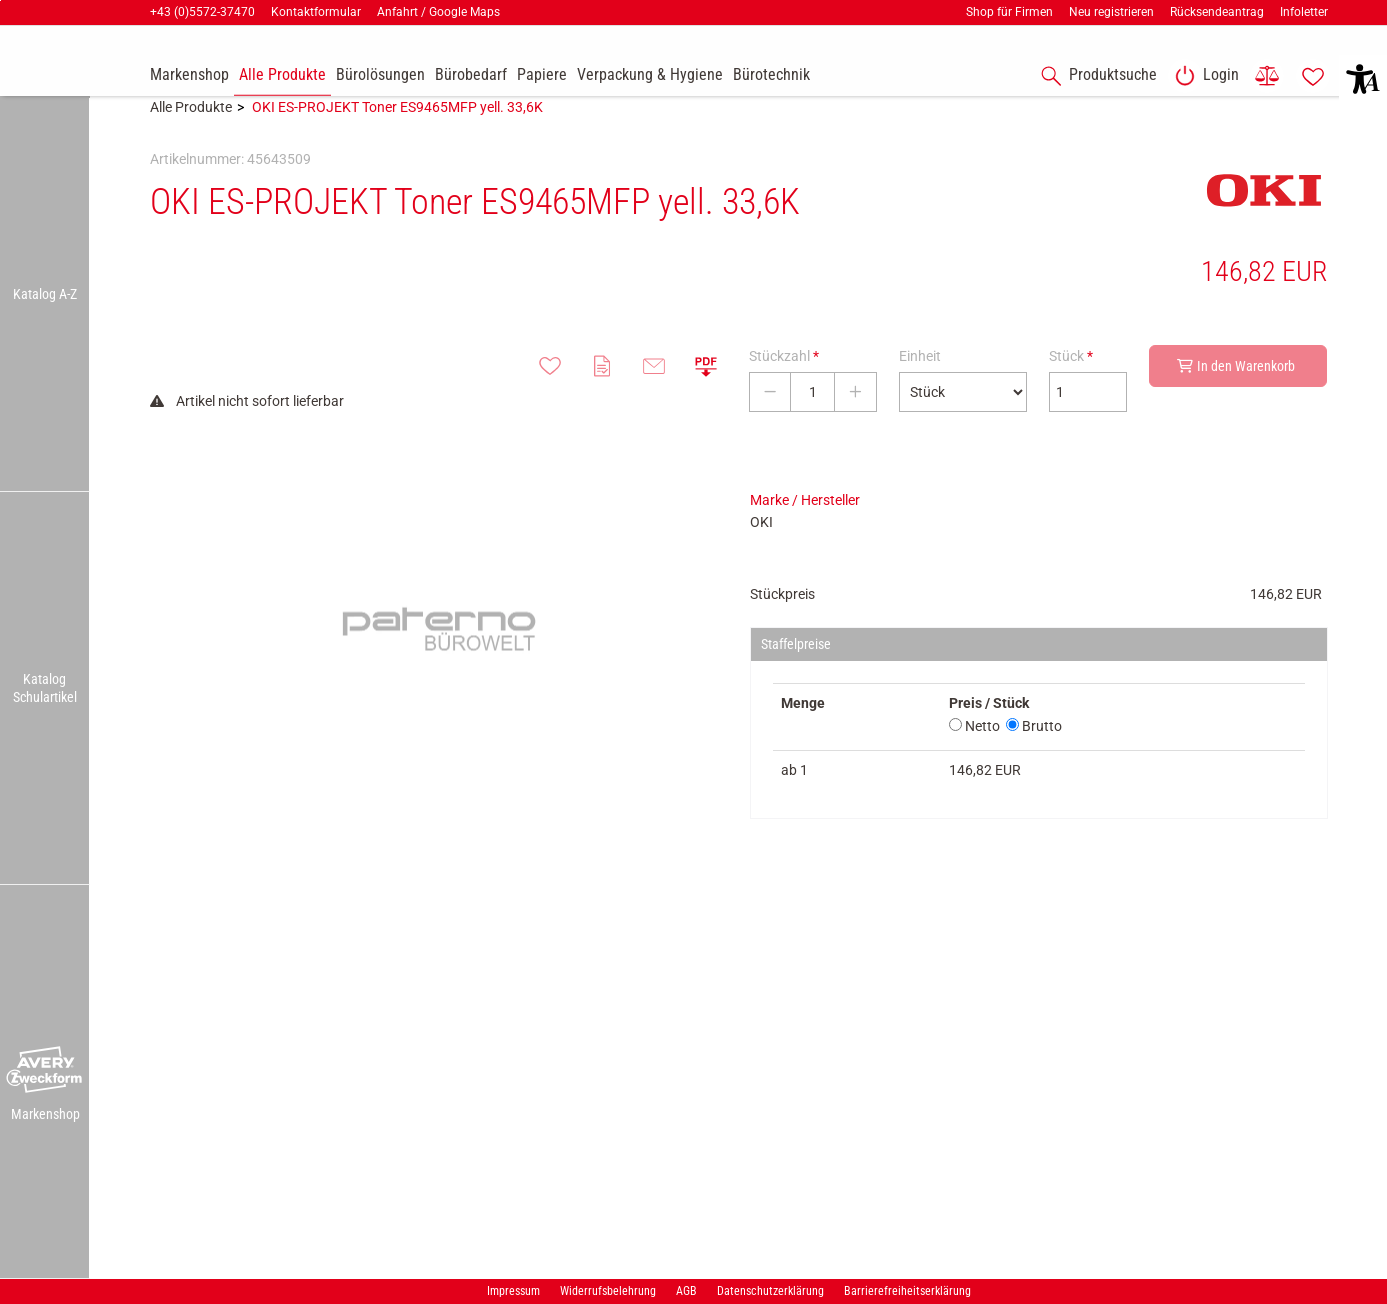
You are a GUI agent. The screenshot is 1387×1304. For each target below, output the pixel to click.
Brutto (1034, 756)
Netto (974, 756)
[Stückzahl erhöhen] (855, 422)
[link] (1203, 76)
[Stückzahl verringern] (770, 422)
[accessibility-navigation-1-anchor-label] (1095, 76)
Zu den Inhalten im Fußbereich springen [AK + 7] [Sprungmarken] (0, 0)
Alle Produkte (191, 137)
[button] (45, 1070)
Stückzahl (784, 386)
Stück (1071, 386)
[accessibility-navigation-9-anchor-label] (189, 76)
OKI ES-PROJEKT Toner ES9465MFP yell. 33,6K (397, 137)
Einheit (920, 386)
